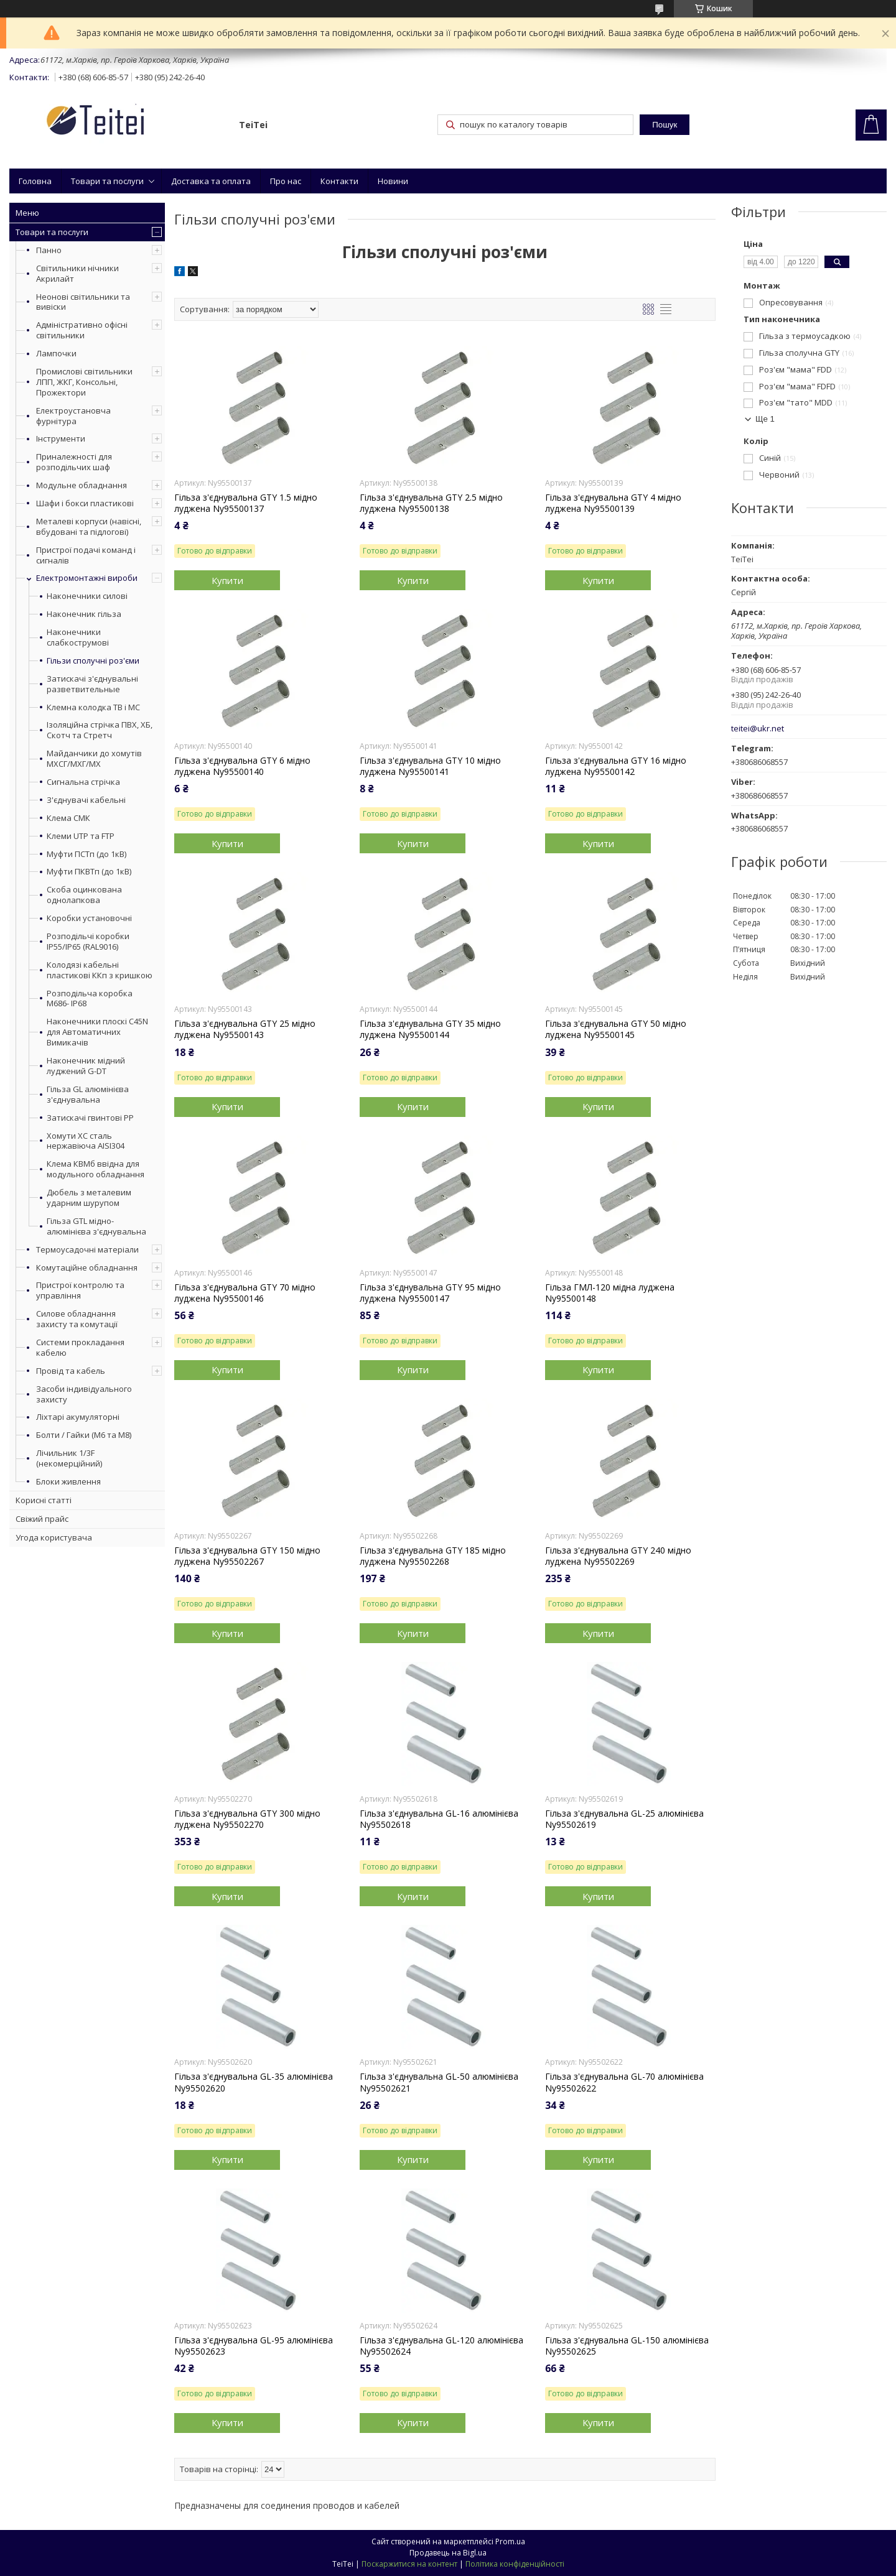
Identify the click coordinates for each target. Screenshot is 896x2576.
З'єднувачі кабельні (86, 800)
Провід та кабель (70, 1370)
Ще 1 (765, 419)
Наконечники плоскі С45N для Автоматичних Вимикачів (97, 1032)
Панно (49, 250)
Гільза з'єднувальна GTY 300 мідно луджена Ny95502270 (247, 1819)
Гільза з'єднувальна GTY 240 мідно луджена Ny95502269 (618, 1556)
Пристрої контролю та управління (80, 1290)
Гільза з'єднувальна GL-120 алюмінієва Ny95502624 (441, 2346)
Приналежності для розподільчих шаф (74, 462)
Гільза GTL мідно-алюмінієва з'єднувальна (96, 1226)
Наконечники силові (87, 596)
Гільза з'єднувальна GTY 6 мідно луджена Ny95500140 (242, 766)
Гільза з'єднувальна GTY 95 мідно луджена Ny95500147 (430, 1293)
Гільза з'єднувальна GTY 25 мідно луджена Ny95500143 (244, 1029)
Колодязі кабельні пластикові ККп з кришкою (99, 970)
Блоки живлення (68, 1481)
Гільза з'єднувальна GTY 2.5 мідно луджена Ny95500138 (431, 503)
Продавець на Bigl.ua (448, 2552)
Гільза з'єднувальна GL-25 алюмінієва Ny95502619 (624, 1819)
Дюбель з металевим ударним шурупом (89, 1197)
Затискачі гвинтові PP (90, 1118)
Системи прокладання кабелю (80, 1347)
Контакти (339, 181)
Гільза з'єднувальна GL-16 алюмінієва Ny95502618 (439, 1819)
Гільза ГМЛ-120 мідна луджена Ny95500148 (609, 1293)
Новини (393, 181)
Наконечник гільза (84, 614)
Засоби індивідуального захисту (84, 1394)
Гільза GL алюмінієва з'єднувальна (88, 1094)
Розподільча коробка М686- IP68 (90, 998)
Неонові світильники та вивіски (83, 302)
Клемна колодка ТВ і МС (93, 707)
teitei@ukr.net (757, 728)
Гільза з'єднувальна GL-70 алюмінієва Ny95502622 (624, 2082)
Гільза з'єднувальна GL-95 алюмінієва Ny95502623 (253, 2346)
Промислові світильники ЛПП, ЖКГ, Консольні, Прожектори (84, 382)
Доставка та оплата (211, 181)
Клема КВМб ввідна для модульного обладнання (95, 1169)
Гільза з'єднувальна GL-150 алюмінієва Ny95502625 (627, 2346)
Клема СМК (68, 818)
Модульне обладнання (81, 485)
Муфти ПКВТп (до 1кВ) (89, 871)
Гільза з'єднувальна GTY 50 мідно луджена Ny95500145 (615, 1029)
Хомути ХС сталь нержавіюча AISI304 (85, 1141)
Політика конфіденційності (514, 2564)
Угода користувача (54, 1537)
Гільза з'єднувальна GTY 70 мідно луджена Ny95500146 (244, 1293)
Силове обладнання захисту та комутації (77, 1319)
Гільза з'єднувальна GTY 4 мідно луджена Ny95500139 (613, 503)
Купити (227, 580)
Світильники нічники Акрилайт (77, 273)
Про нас (285, 181)
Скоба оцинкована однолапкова (84, 895)
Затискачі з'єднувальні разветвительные (92, 684)
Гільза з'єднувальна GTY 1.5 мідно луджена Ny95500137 (245, 503)
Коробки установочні (89, 918)
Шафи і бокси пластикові (85, 503)
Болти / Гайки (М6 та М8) (83, 1434)
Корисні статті (44, 1500)
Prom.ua (510, 2541)
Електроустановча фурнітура (73, 416)
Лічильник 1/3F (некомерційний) (69, 1458)
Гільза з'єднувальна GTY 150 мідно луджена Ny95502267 (247, 1556)
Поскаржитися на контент (409, 2564)
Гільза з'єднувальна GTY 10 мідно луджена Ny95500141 (430, 766)
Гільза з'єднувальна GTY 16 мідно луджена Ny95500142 (615, 766)
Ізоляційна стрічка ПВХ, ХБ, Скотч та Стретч (99, 730)
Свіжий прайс (42, 1518)
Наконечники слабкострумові (78, 637)
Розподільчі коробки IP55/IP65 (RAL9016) (88, 941)
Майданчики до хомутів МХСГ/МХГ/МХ (94, 758)
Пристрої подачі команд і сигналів (86, 555)
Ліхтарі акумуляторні (77, 1416)
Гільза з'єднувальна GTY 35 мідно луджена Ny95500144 (430, 1029)
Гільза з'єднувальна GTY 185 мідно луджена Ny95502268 (433, 1556)
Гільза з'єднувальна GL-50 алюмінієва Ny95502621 (439, 2082)
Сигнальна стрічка (83, 782)
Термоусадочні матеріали (87, 1249)
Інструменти (60, 438)
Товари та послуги (107, 181)
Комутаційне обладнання (87, 1267)
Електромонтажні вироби (87, 577)
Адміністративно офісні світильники (82, 330)
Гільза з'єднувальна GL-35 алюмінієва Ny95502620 (253, 2082)
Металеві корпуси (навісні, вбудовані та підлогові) (88, 526)
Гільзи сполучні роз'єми (93, 661)
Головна (35, 181)
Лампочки (56, 353)
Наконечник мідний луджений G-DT (86, 1066)
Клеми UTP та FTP (80, 836)
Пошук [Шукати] (664, 124)
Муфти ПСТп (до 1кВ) (86, 854)
